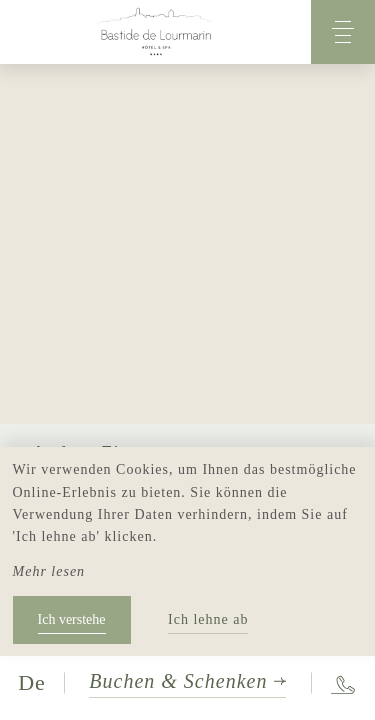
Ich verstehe (72, 619)
